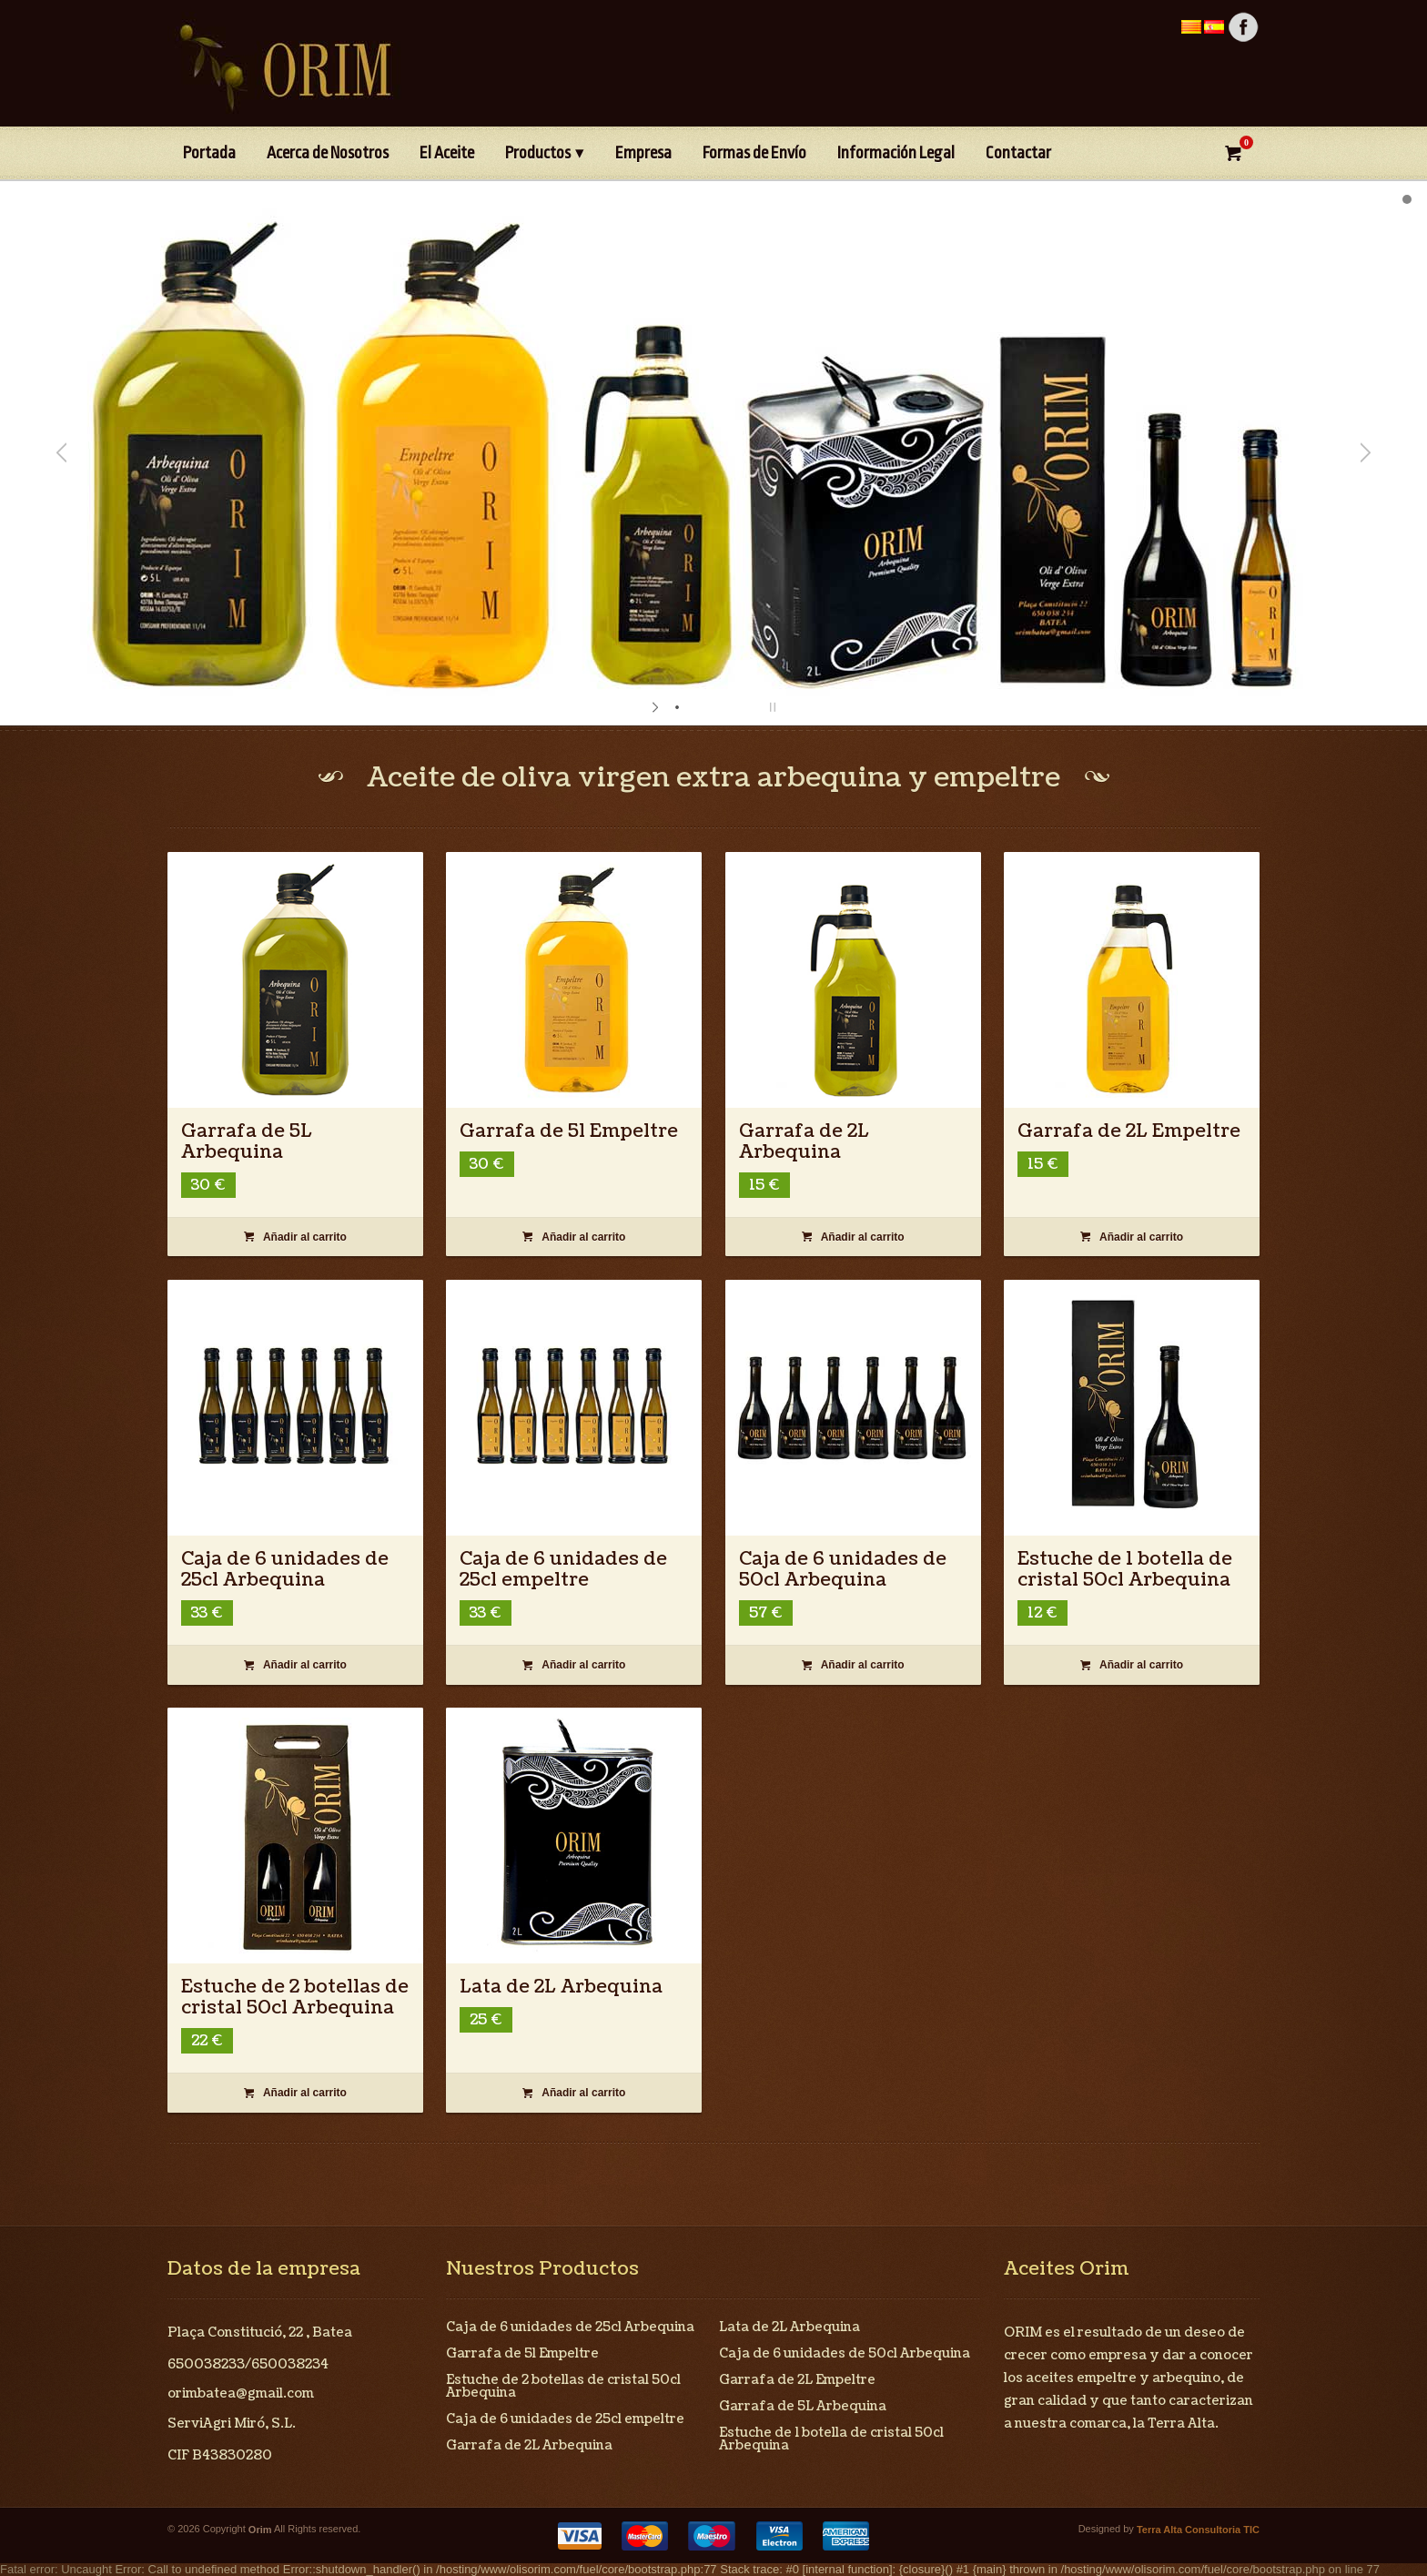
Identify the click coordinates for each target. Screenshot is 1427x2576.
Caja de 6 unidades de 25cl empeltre (563, 1570)
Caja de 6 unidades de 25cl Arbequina (285, 1570)
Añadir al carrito (295, 1237)
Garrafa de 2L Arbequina (804, 1142)
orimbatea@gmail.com (240, 2393)
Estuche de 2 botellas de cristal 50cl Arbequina (295, 1997)
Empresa (643, 153)
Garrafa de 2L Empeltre (1128, 1131)
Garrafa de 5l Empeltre (569, 1131)
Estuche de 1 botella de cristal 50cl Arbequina (1124, 1570)
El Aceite (447, 153)
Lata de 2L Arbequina (561, 1987)
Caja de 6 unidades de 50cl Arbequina (842, 1570)
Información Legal (896, 153)
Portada (209, 153)
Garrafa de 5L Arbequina (246, 1142)
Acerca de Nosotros (328, 153)
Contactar (1018, 153)
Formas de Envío (754, 153)
